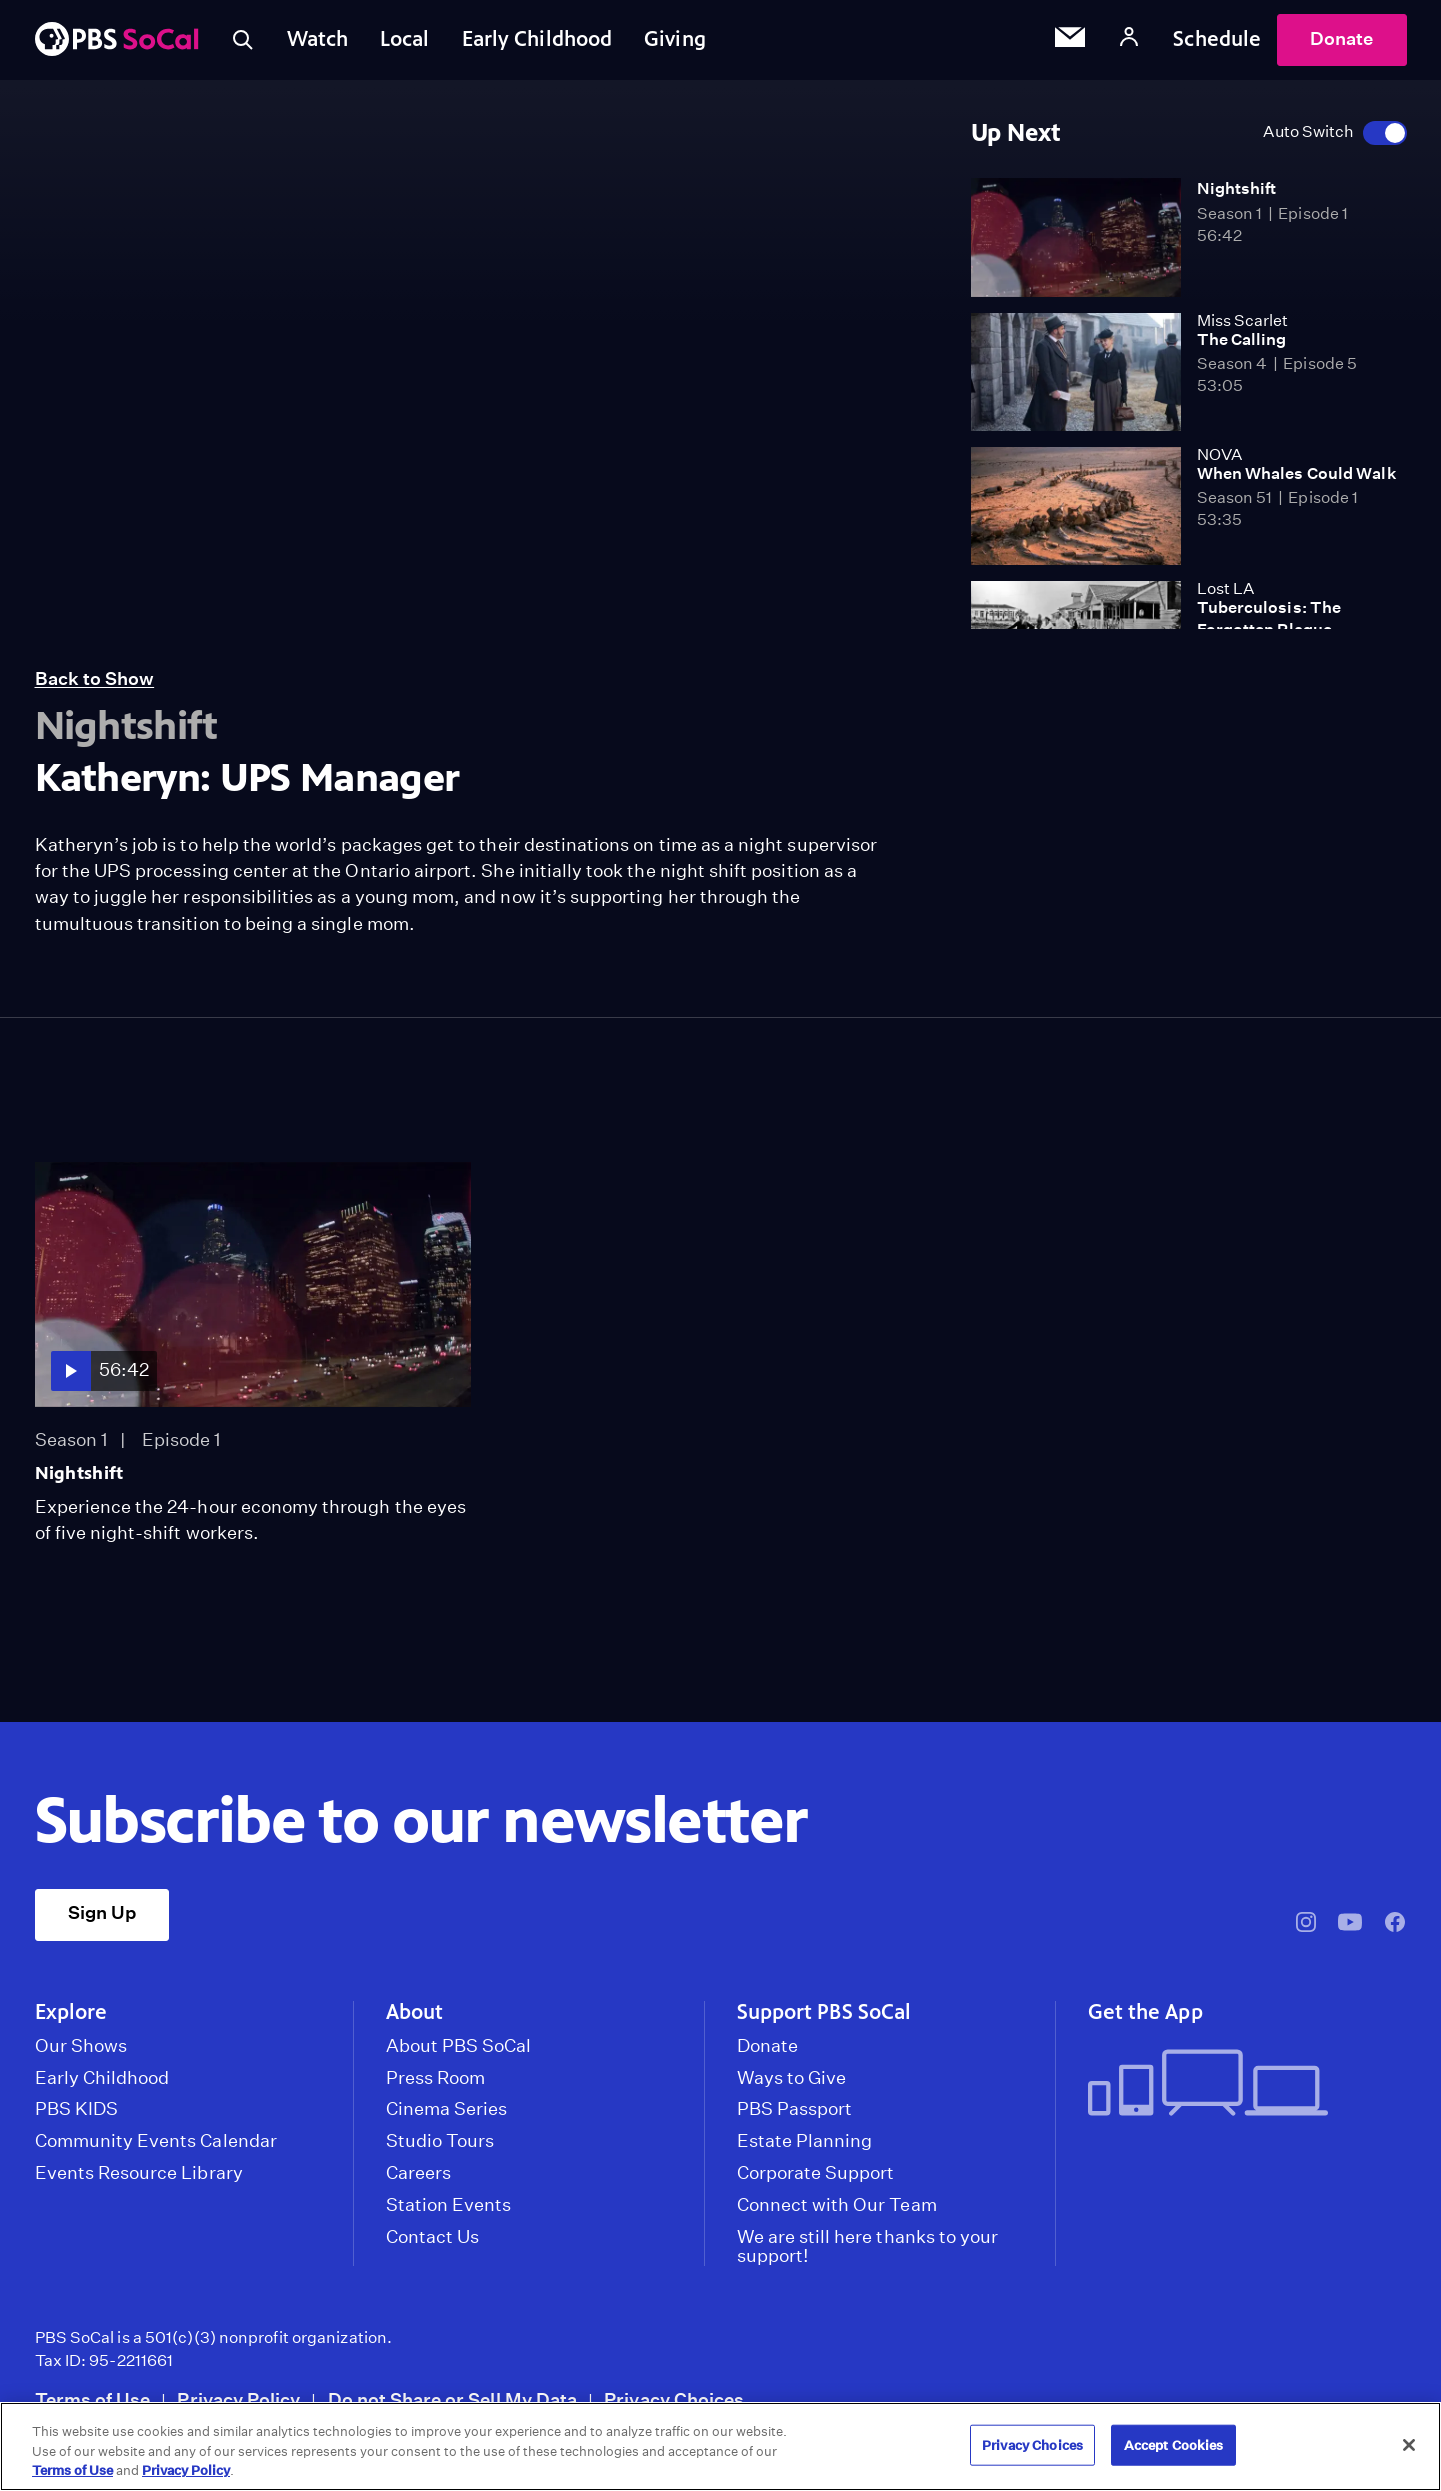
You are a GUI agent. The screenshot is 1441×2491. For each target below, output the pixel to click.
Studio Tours (440, 2141)
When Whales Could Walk (1297, 473)
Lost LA (1225, 588)
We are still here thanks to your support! (868, 2247)
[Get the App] (1239, 2084)
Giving (675, 39)
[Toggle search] (243, 40)
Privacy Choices (674, 2399)
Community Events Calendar (156, 2141)
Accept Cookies (1174, 2444)
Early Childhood (537, 39)
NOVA (1219, 454)
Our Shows (81, 2046)
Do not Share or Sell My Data (453, 2399)
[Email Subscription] (1070, 40)
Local (405, 39)
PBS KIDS (76, 2109)
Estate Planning (805, 2141)
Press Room (436, 2078)
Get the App (1145, 2012)
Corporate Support (816, 2173)
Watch (318, 39)
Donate (1341, 38)
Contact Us (433, 2237)
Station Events (449, 2205)
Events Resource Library (139, 2173)
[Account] (1129, 39)
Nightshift (1237, 188)
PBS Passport (795, 2109)
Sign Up (102, 1912)
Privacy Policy (238, 2399)
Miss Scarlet (1242, 320)
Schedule (1217, 39)
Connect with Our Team (837, 2205)
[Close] (1409, 2445)
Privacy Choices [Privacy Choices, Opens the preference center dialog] (1032, 2444)
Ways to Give (792, 2078)
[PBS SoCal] (117, 40)
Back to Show (95, 678)
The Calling (1242, 339)
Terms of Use (93, 2399)
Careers (418, 2173)
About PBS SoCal (459, 2046)
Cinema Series (447, 2109)
